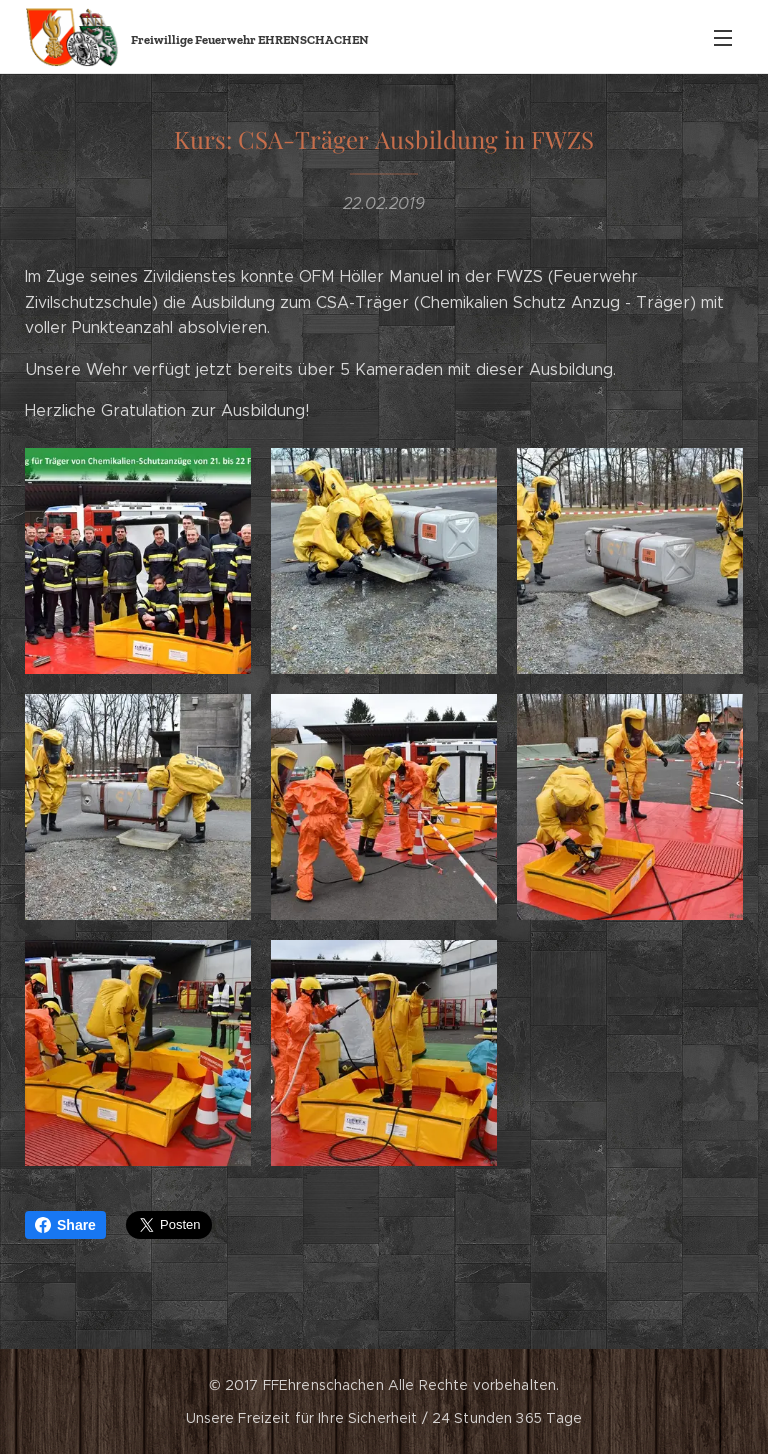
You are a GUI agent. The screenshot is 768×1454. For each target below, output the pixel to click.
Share (65, 1225)
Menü (723, 38)
